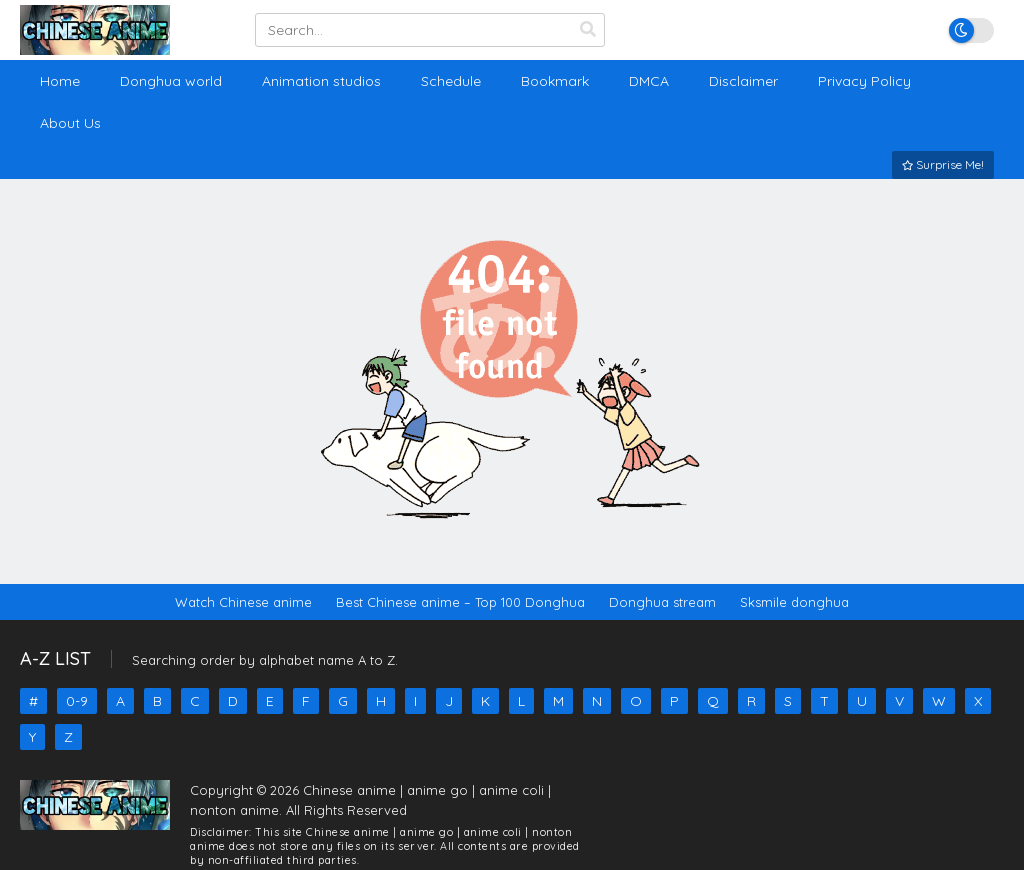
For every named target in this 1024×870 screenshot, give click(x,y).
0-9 (77, 701)
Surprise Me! (943, 164)
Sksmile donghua (794, 602)
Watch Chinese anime (243, 602)
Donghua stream (662, 602)
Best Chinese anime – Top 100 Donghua (460, 602)
